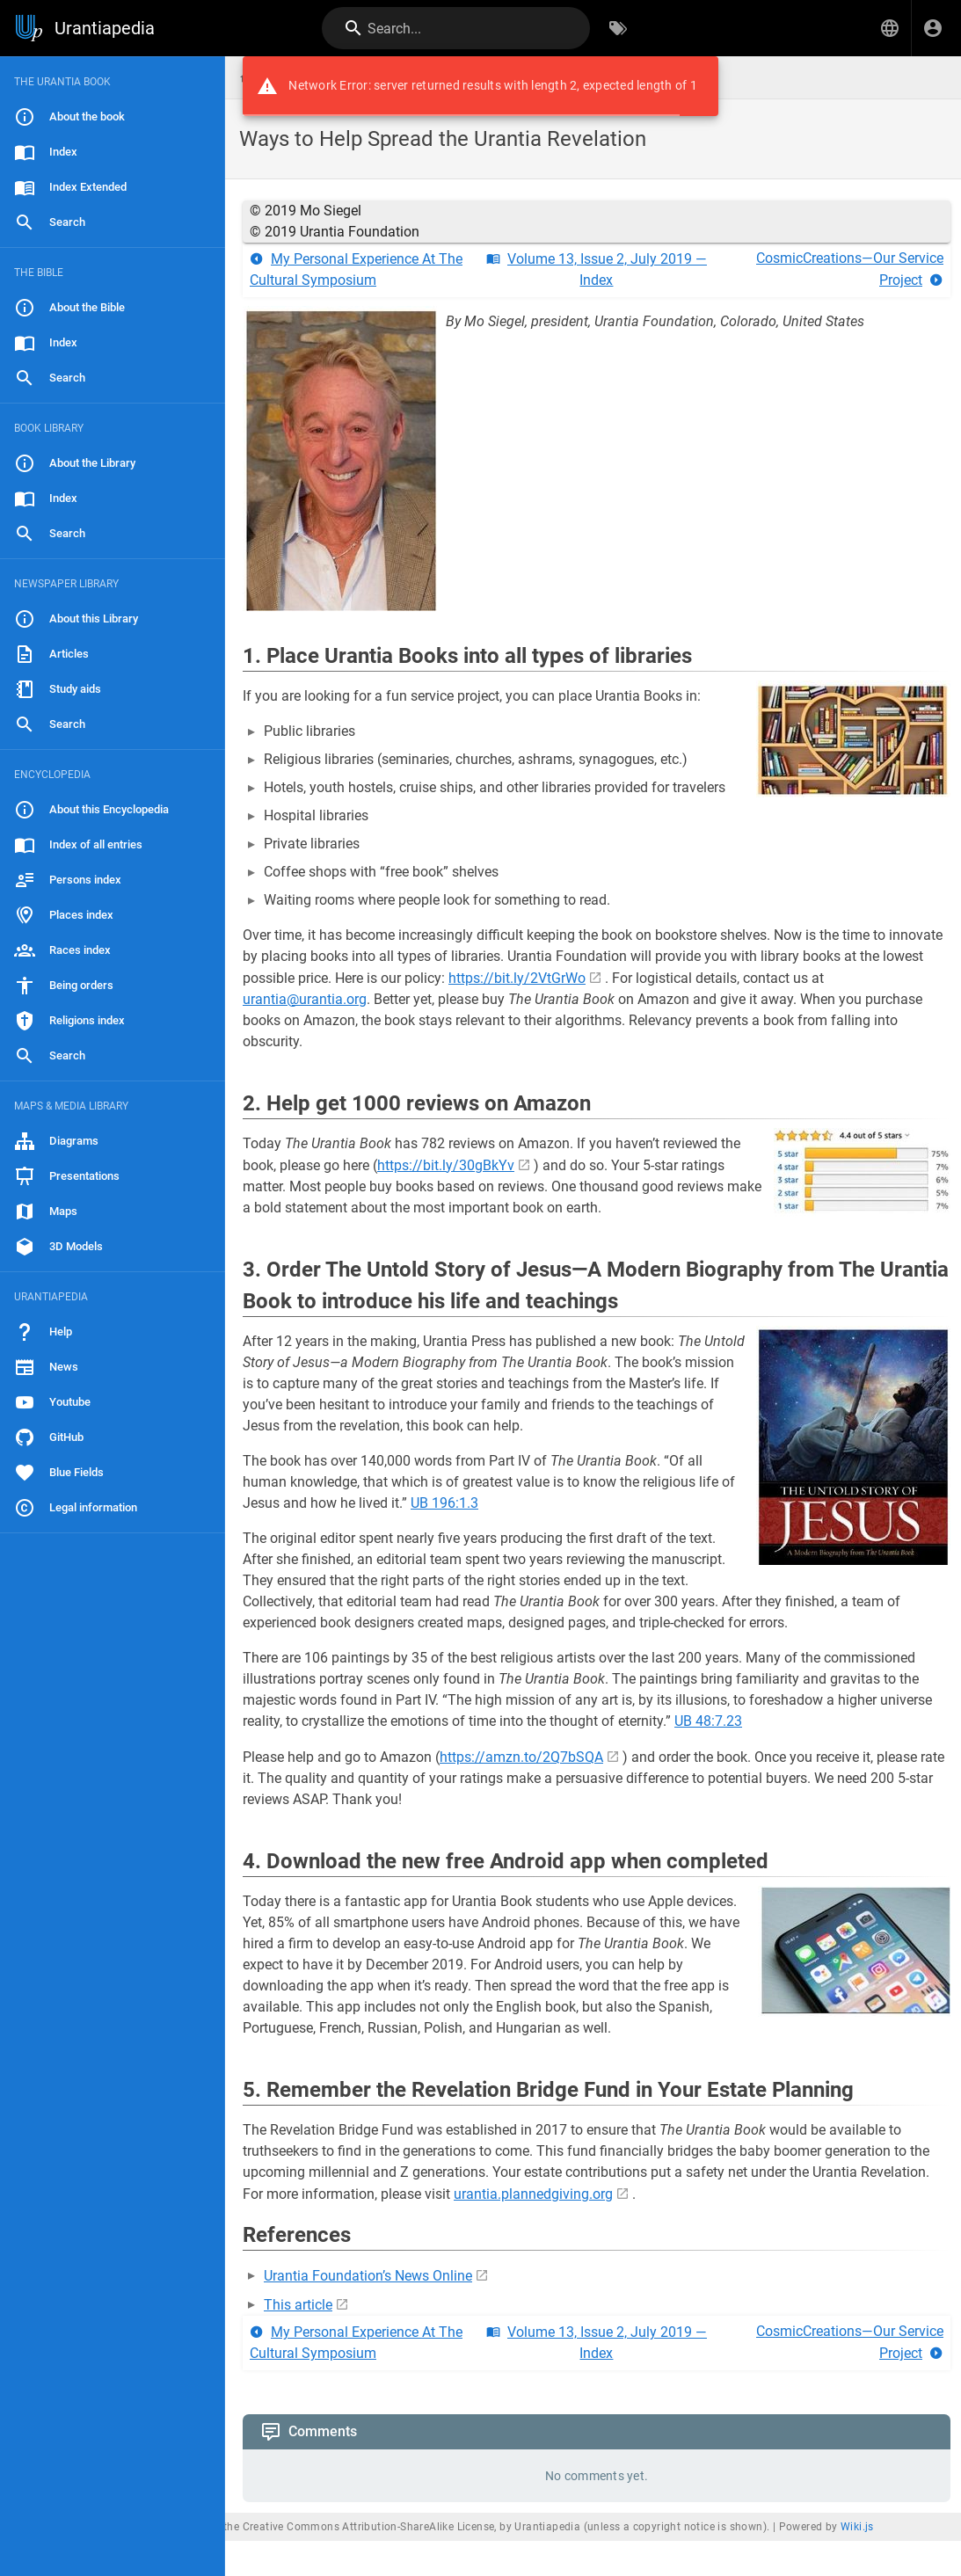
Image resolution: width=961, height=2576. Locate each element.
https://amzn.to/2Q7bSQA (521, 1757)
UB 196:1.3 (444, 1503)
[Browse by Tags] (618, 28)
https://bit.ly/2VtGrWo (517, 978)
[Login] (933, 28)
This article (298, 2304)
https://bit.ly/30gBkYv (445, 1165)
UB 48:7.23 (708, 1721)
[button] (890, 28)
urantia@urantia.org (305, 999)
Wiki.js (857, 2527)
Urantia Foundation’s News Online (368, 2275)
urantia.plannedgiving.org (533, 2194)
